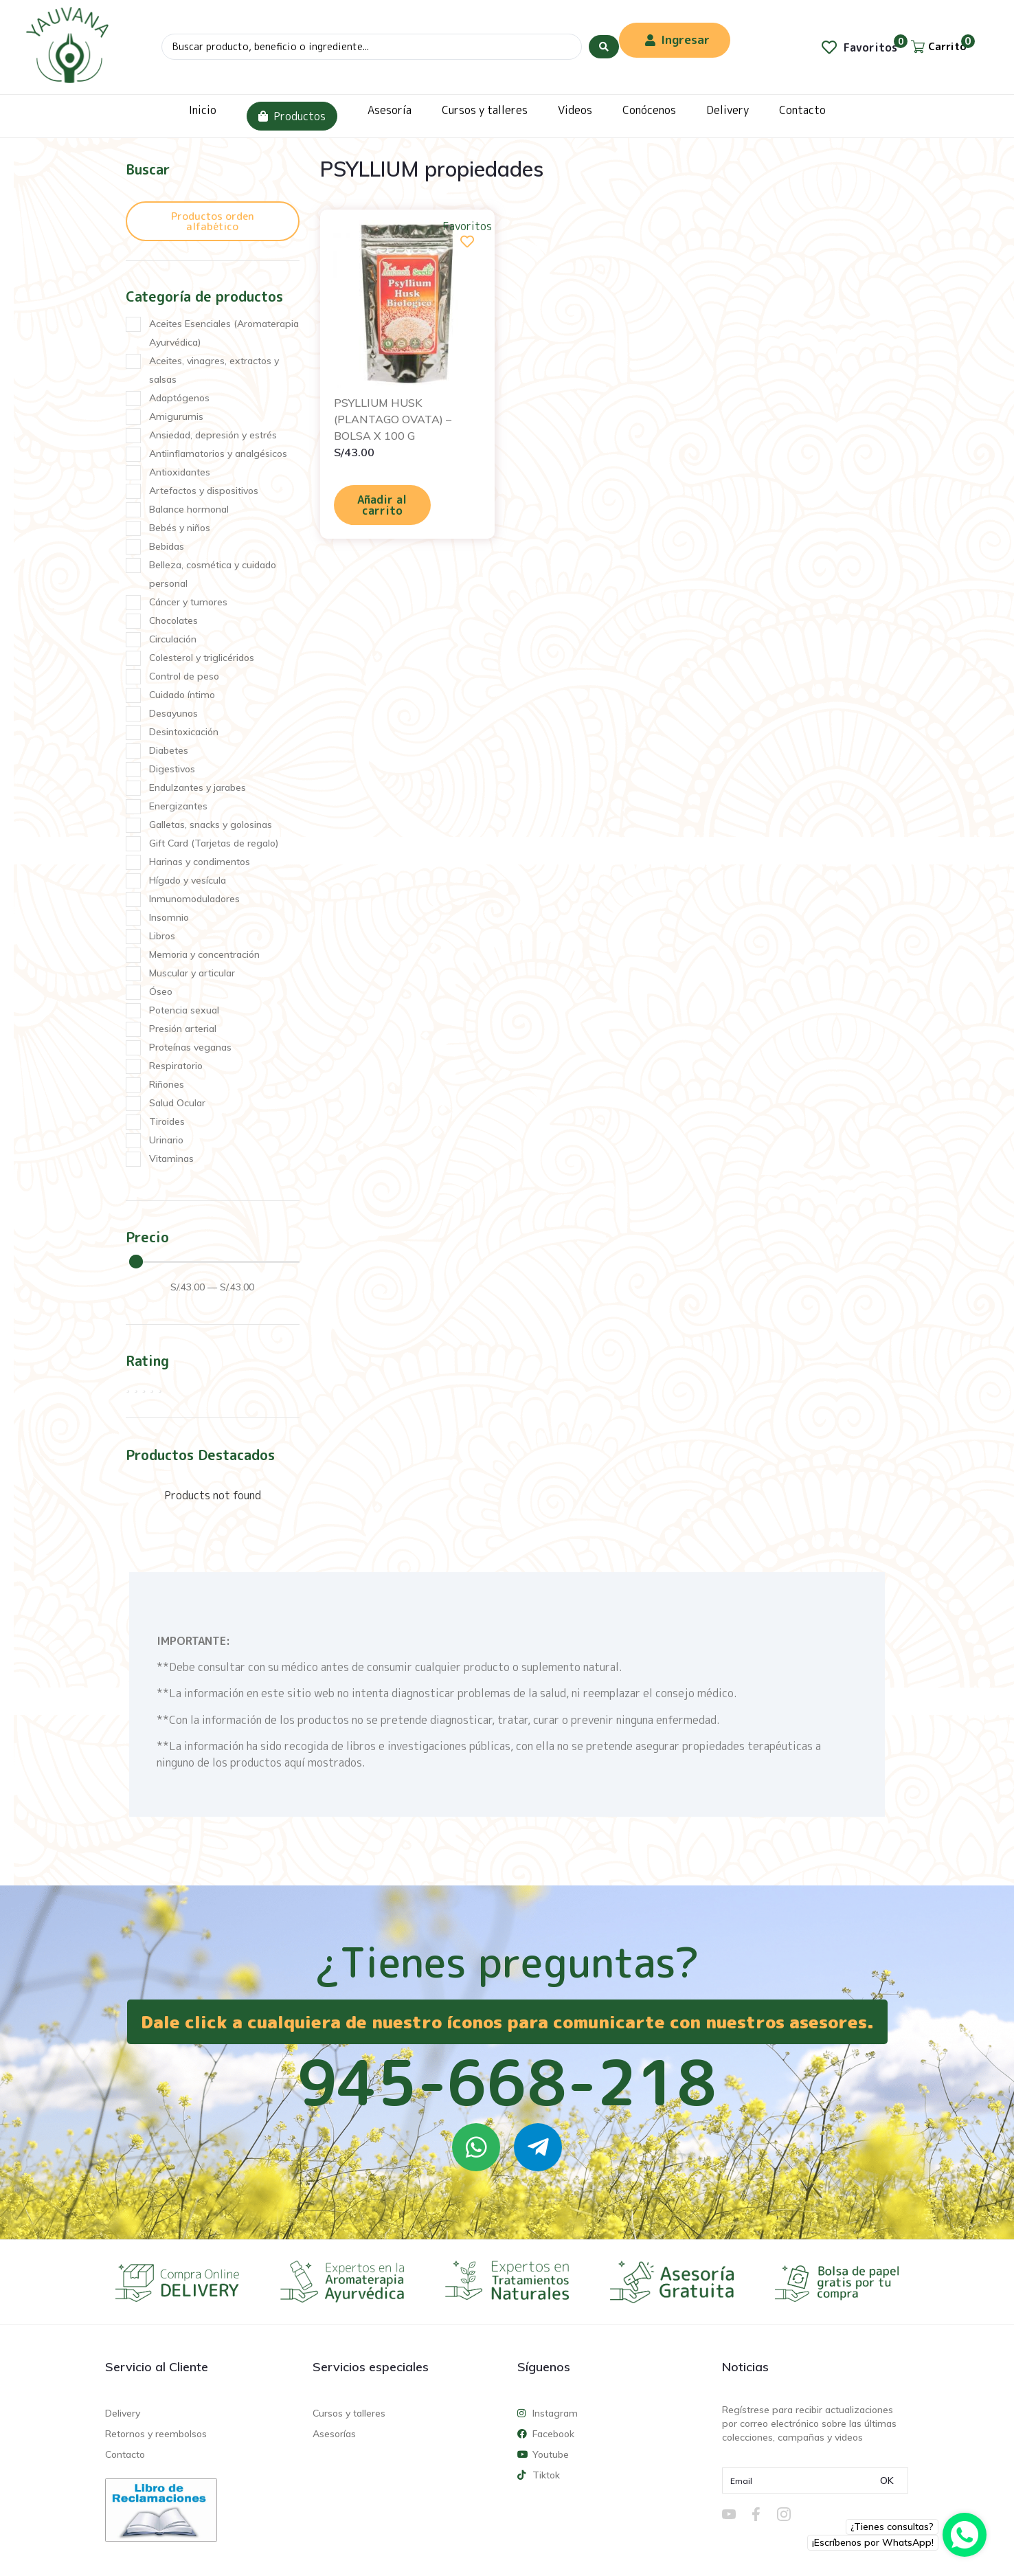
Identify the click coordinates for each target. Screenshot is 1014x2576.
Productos (292, 116)
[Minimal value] (214, 1261)
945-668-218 (507, 2082)
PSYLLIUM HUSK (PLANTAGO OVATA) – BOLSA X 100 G (392, 419)
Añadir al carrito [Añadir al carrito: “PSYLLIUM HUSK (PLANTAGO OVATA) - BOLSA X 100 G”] (382, 505)
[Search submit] (604, 46)
